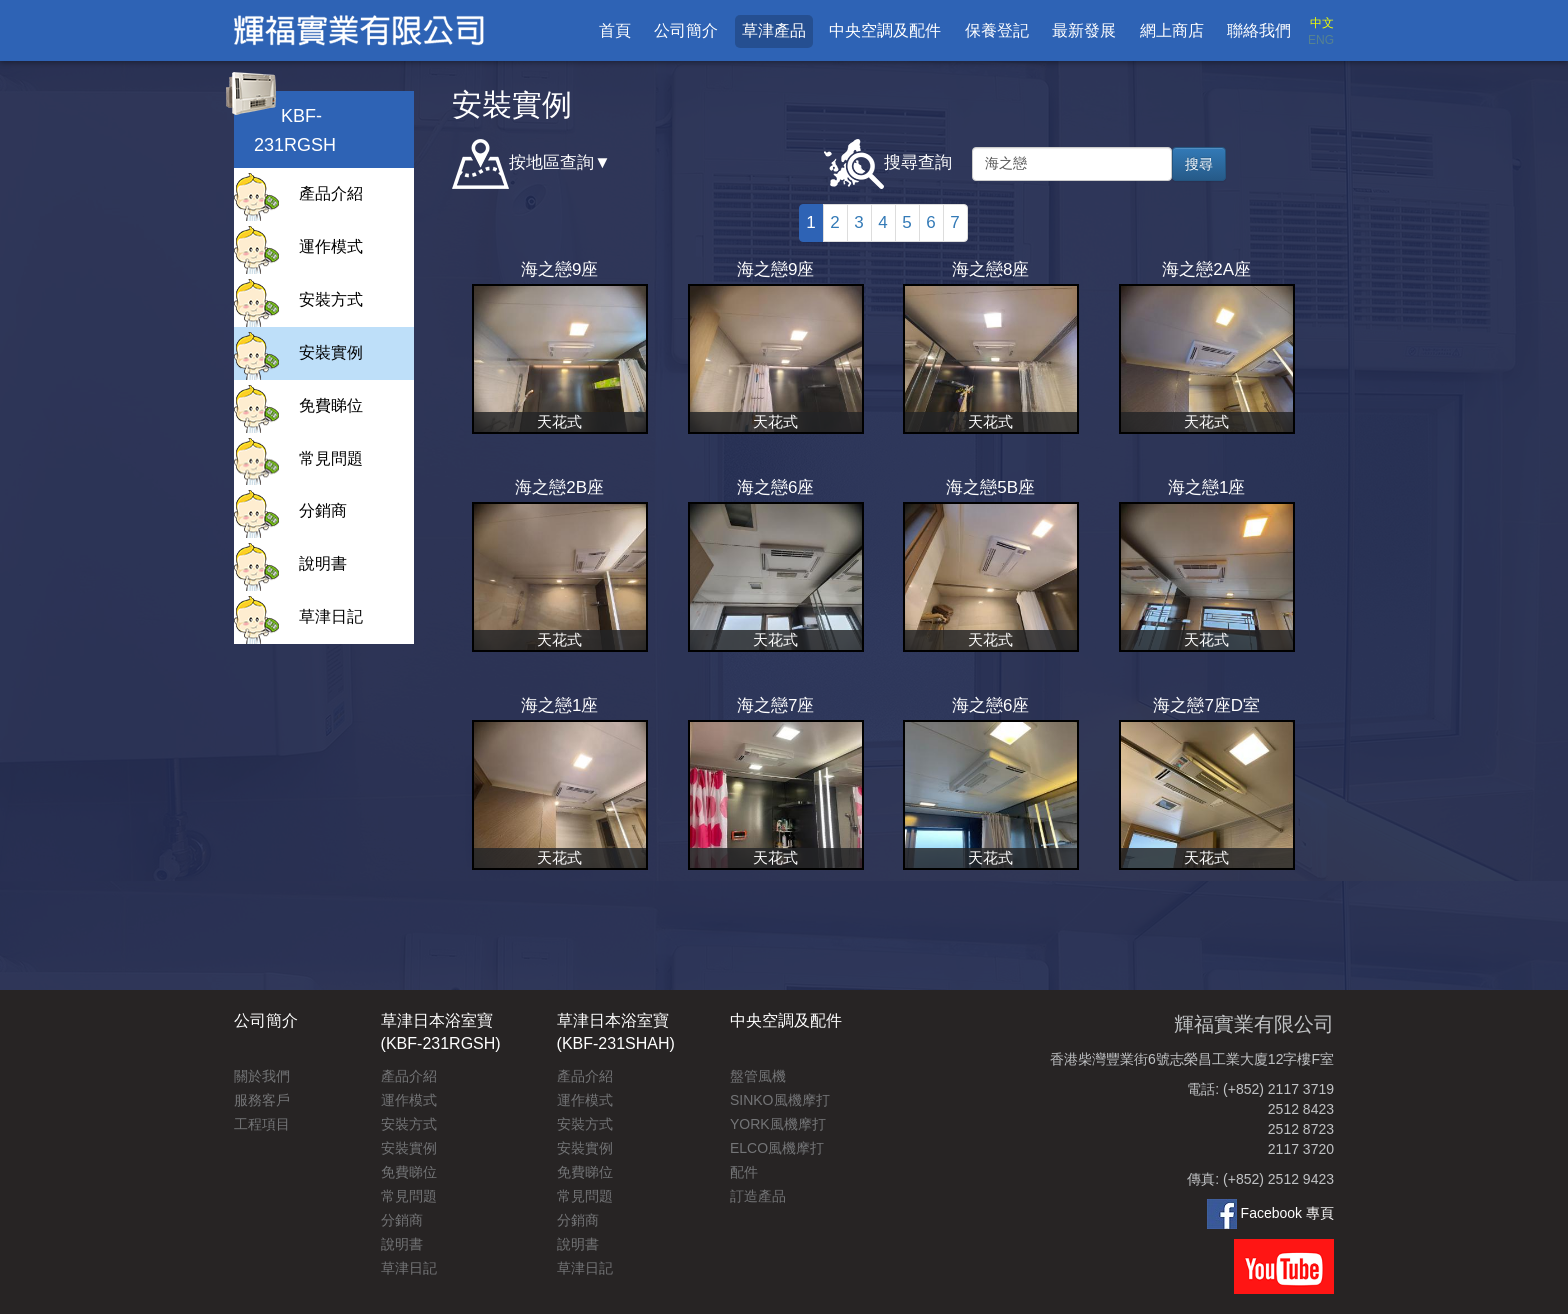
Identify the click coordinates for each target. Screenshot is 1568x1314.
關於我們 (262, 1076)
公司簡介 (686, 30)
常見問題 (331, 458)
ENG (1321, 40)
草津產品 (774, 30)
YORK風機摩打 (778, 1124)
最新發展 (1084, 30)
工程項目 (262, 1124)
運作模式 (331, 246)
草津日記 (331, 616)
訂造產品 (758, 1196)
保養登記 (997, 30)
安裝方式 (331, 299)
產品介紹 (331, 193)
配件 (744, 1172)
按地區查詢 (523, 164)
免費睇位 (331, 405)
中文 (1322, 23)
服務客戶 (262, 1100)
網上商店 (1172, 30)
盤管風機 (758, 1076)
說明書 (323, 563)
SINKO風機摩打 (780, 1100)
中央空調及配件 (885, 30)
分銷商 (323, 510)
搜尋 (1199, 164)
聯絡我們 (1259, 30)
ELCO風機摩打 (777, 1148)
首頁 (615, 30)
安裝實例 (331, 352)
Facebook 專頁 (1270, 1213)
